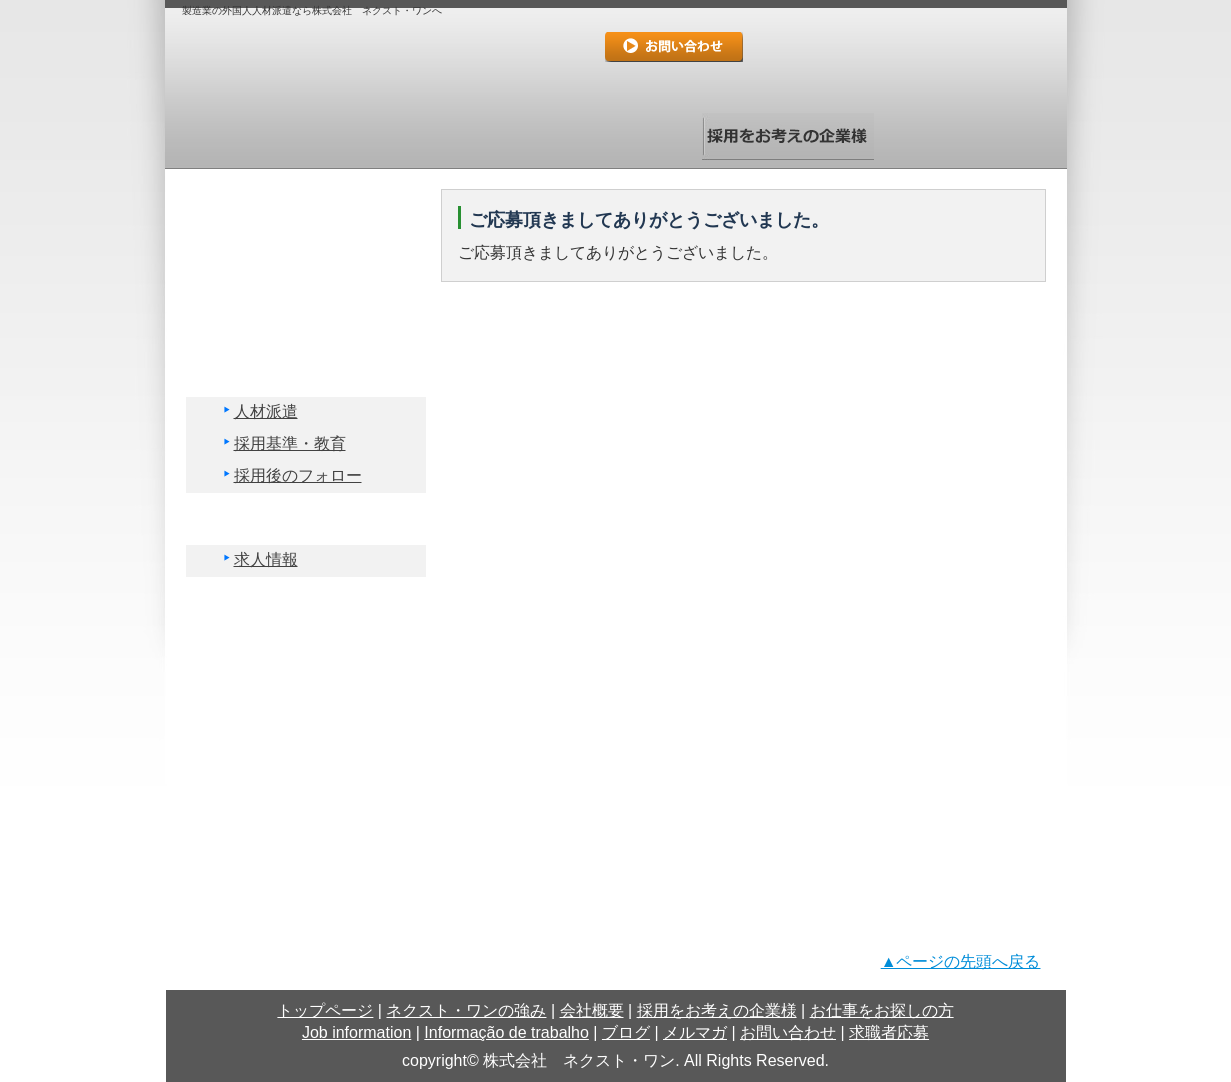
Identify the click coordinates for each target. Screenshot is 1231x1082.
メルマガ (305, 759)
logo (362, 64)
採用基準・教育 (290, 443)
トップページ (272, 136)
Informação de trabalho (305, 655)
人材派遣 (266, 411)
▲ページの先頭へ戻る (961, 961)
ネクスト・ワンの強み (444, 136)
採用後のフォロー (298, 475)
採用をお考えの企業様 (788, 136)
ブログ (305, 707)
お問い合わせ (674, 47)
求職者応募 (674, 82)
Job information (305, 603)
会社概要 (616, 136)
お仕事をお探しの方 (960, 136)
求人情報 (266, 559)
